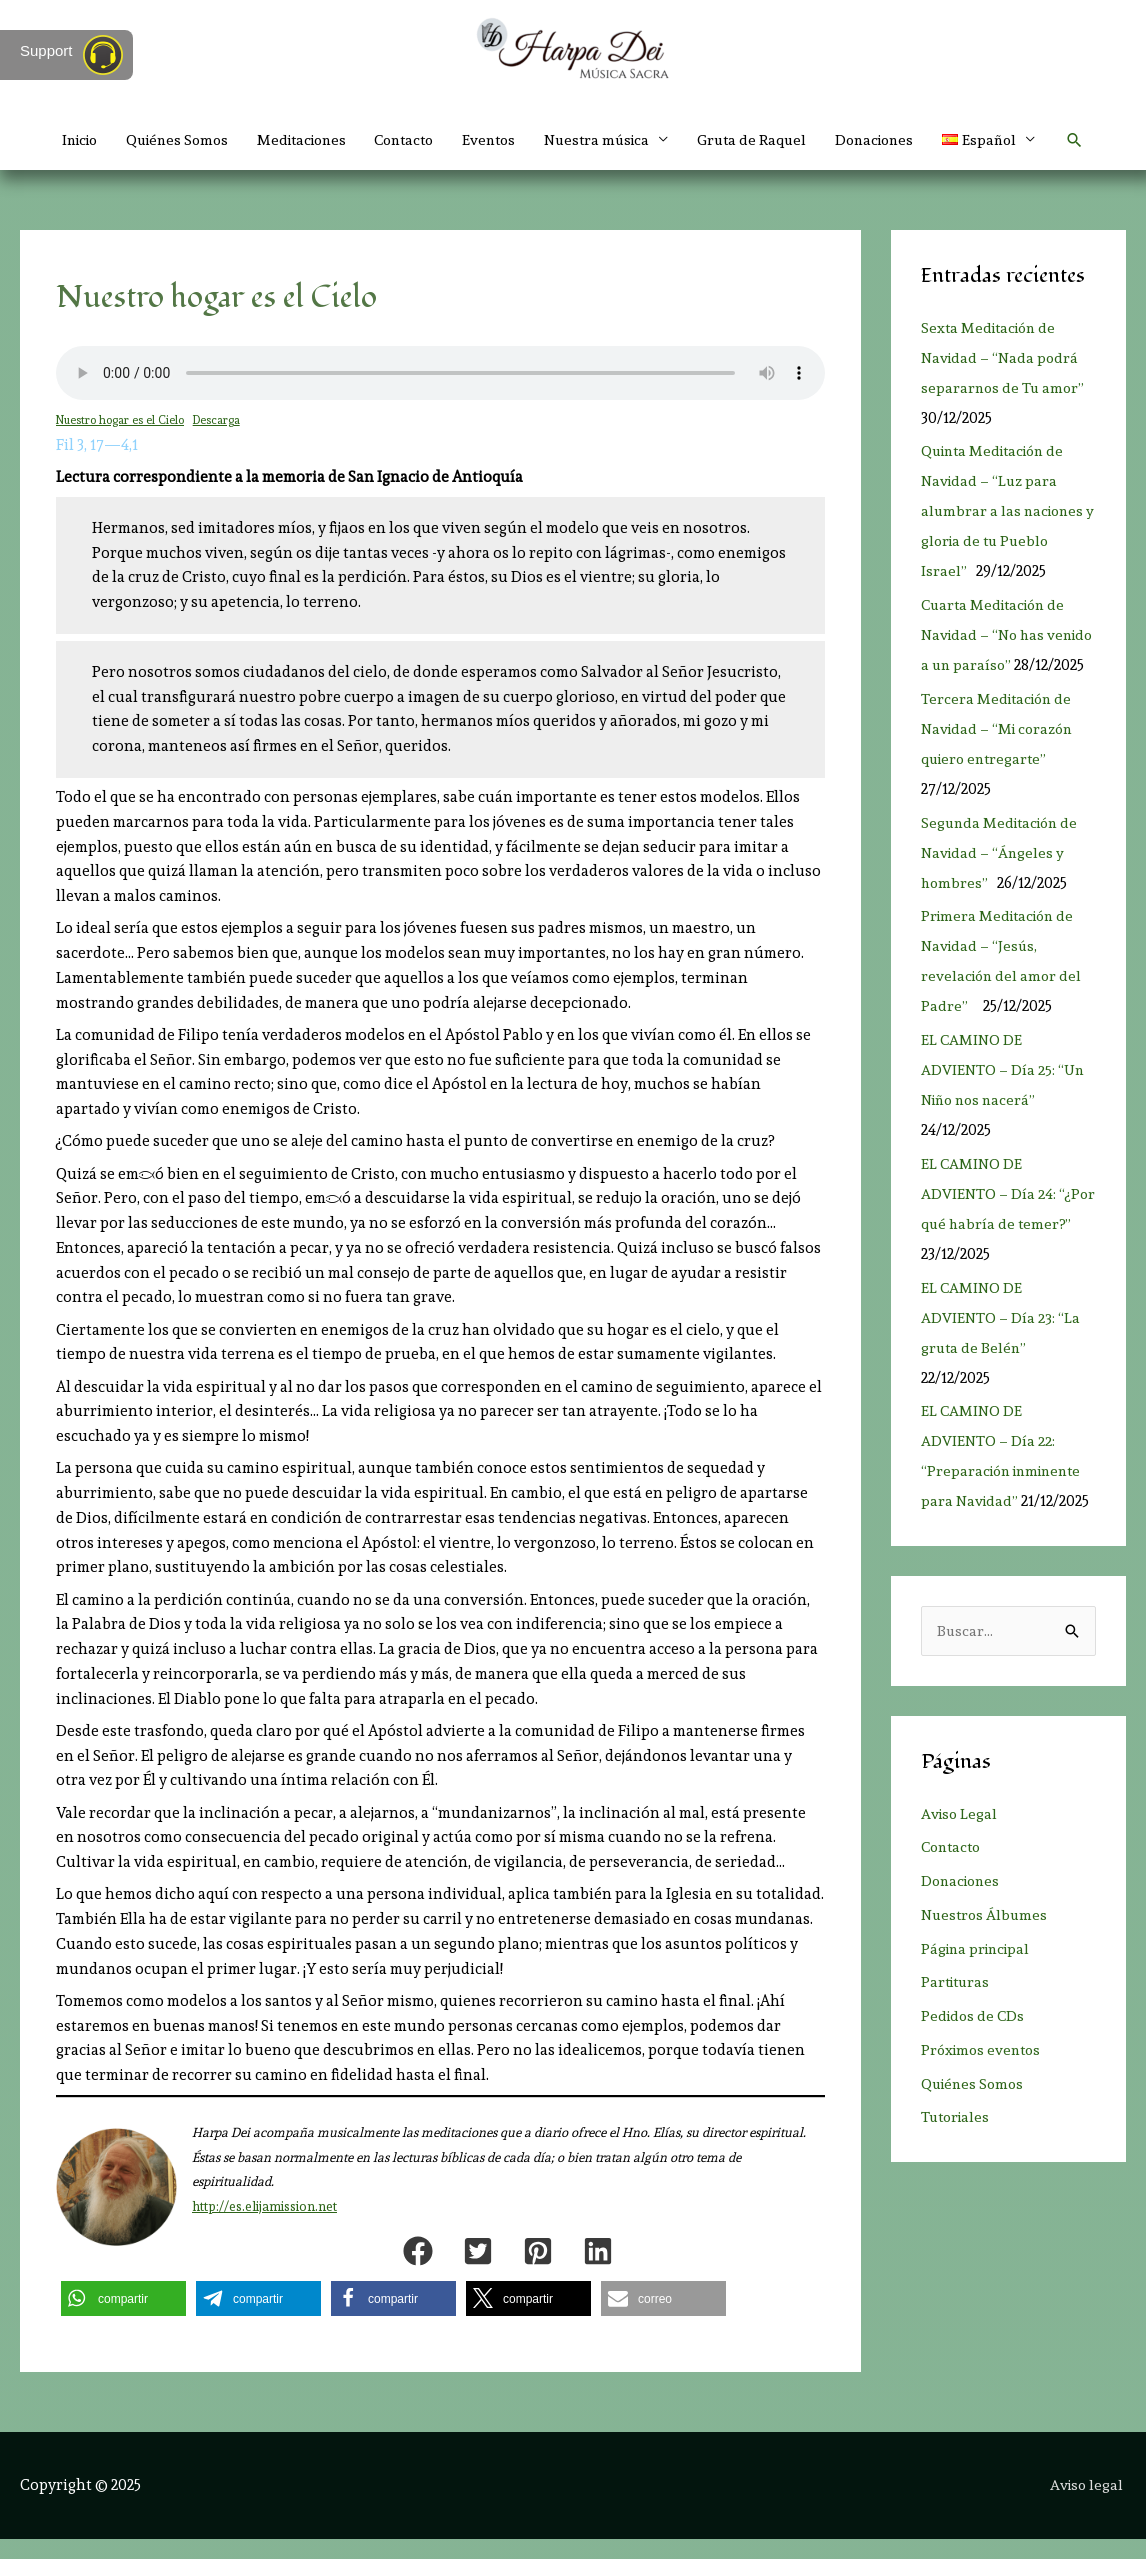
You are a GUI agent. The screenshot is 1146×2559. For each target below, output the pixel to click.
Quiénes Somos (184, 140)
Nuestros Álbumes (986, 1965)
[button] (573, 180)
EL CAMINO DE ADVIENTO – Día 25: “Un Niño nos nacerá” (1004, 1120)
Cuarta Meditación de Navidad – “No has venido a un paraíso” (997, 655)
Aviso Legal (960, 1864)
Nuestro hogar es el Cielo (121, 439)
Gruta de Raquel (791, 140)
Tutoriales (957, 2168)
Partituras (957, 2033)
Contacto (426, 140)
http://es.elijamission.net (264, 2226)
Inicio (79, 140)
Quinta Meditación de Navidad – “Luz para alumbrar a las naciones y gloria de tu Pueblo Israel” (1005, 531)
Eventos (517, 140)
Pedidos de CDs (974, 2067)
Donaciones (919, 140)
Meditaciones (316, 140)
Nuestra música (630, 140)
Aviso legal (1088, 2504)
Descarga (219, 439)
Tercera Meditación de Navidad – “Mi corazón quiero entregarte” (1001, 778)
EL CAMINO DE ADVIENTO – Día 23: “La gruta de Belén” (1001, 1367)
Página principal (979, 1999)
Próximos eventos (984, 2100)
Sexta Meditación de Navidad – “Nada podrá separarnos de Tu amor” (1004, 377)
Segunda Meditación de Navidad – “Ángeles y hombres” (1003, 902)
